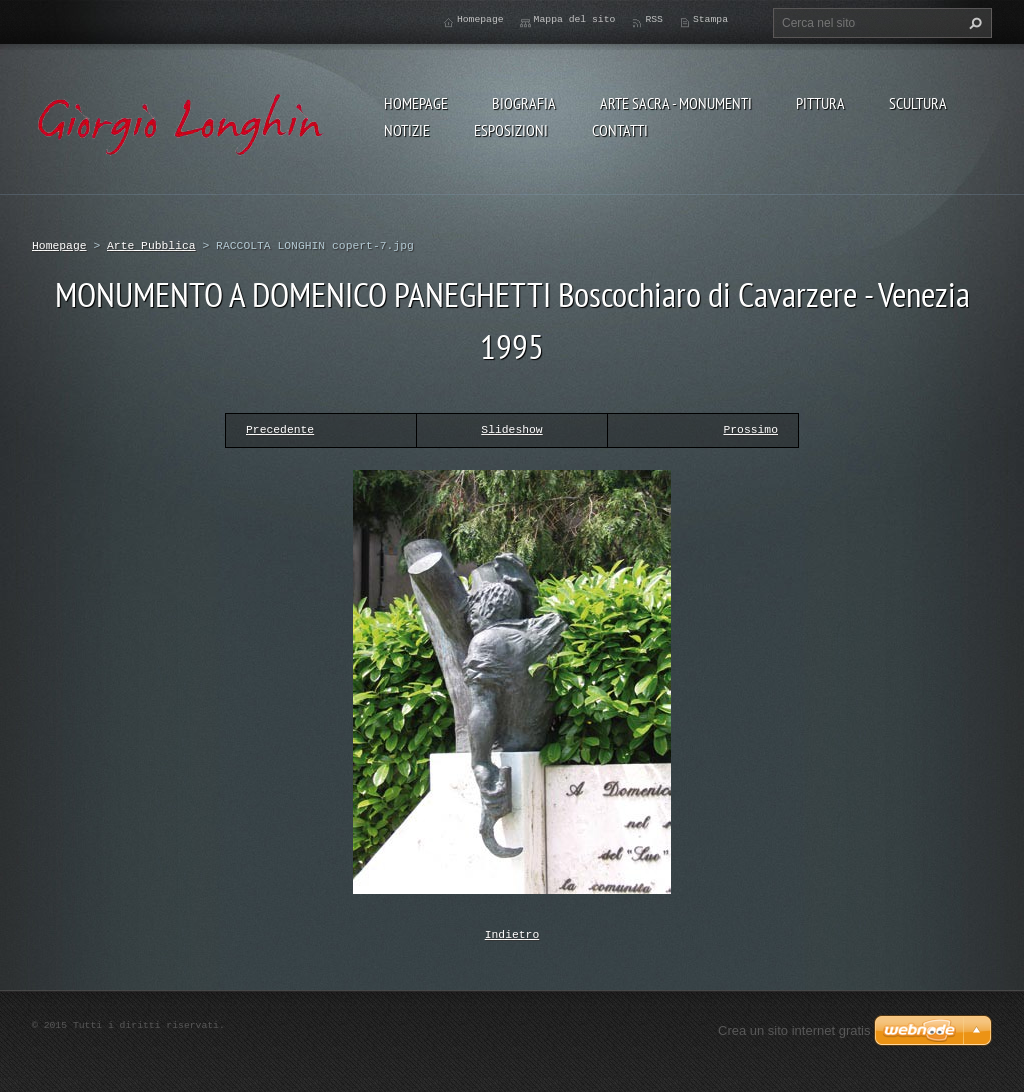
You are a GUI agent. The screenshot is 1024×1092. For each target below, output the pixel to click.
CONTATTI (620, 130)
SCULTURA (918, 103)
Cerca (973, 23)
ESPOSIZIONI (511, 130)
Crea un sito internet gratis (794, 1028)
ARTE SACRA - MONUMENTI (676, 103)
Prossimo (750, 429)
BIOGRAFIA (524, 103)
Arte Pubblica (151, 245)
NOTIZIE (407, 130)
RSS (654, 19)
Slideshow (511, 429)
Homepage (416, 103)
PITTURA (820, 103)
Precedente (280, 429)
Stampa (710, 19)
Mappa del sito (575, 19)
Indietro (512, 933)
